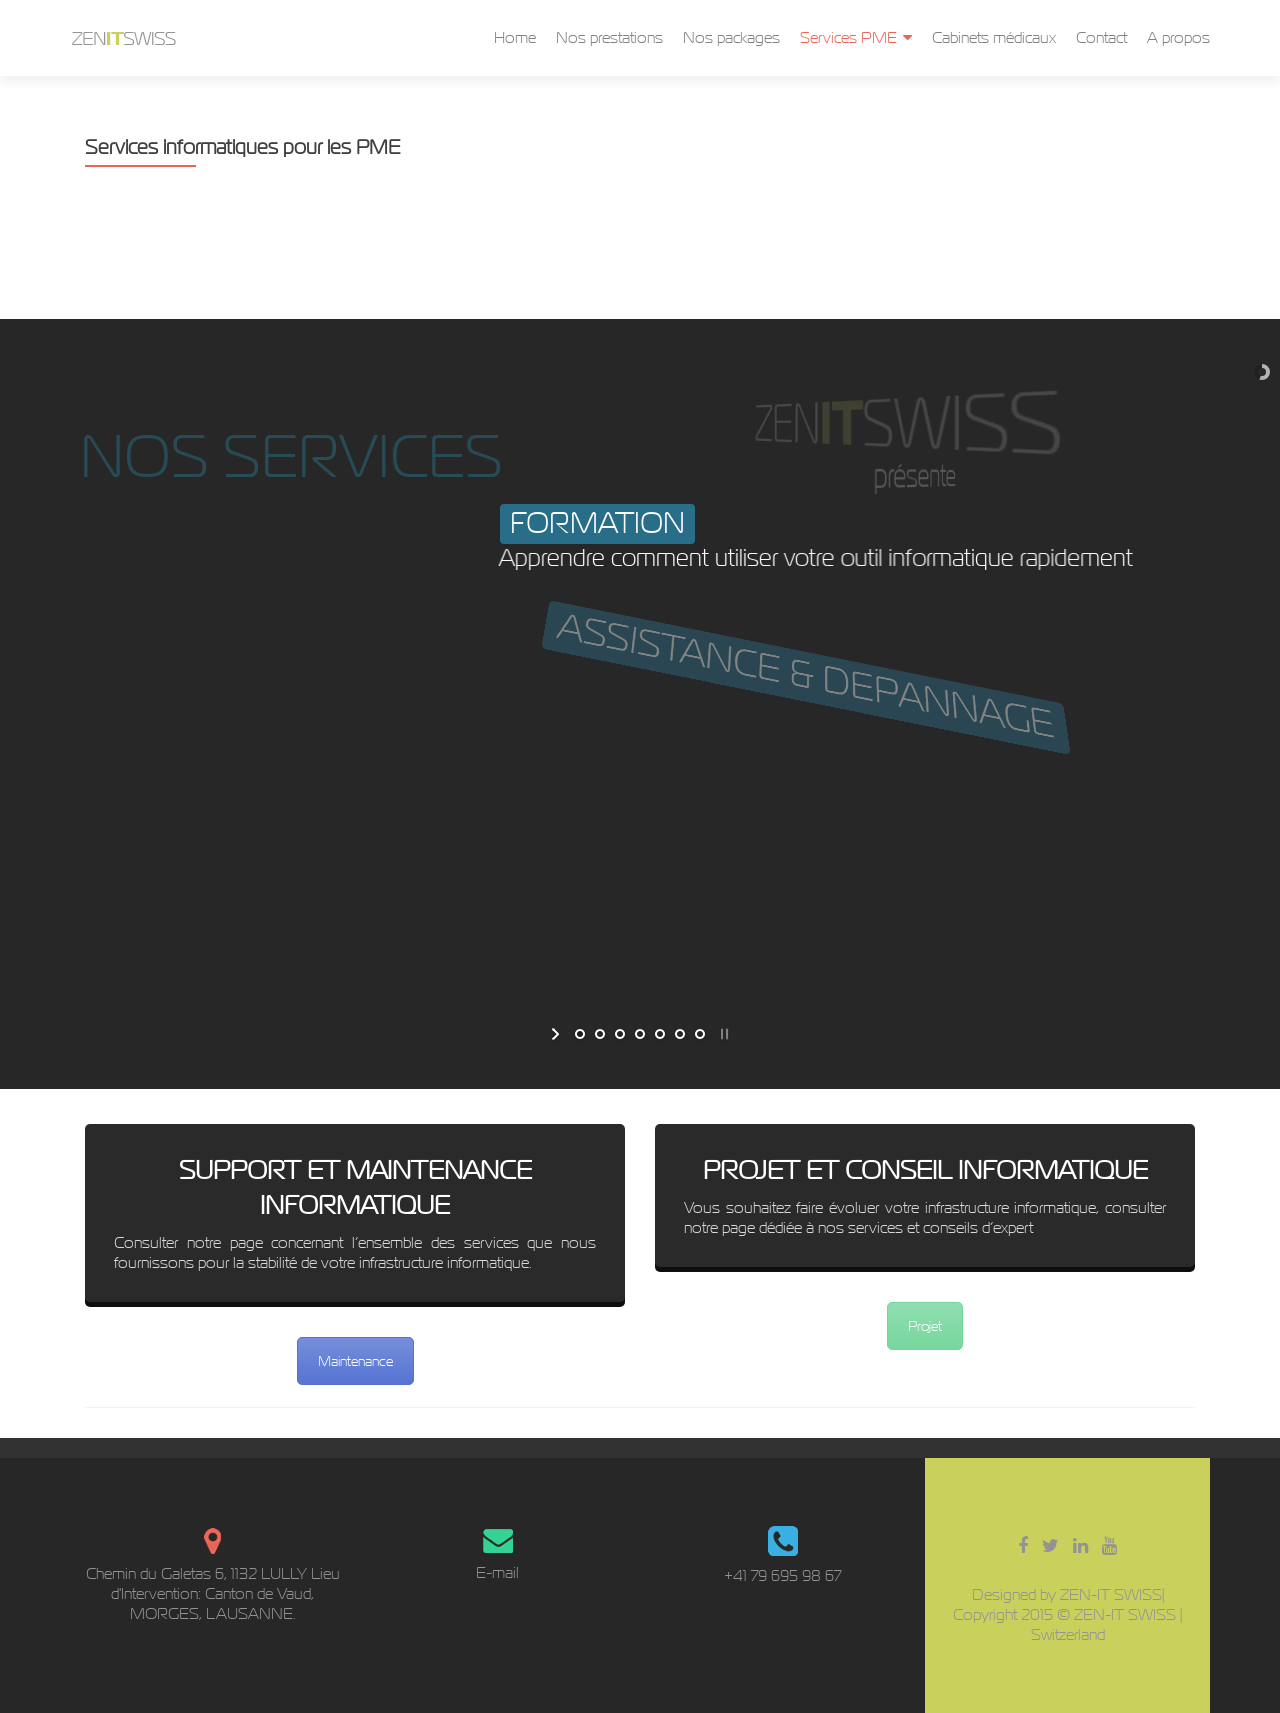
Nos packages (731, 37)
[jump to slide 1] (580, 1034)
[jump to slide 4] (640, 1034)
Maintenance (355, 1361)
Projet (925, 1326)
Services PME (848, 37)
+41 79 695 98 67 (782, 1575)
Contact (1101, 37)
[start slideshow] (557, 1034)
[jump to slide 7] (700, 1034)
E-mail (497, 1572)
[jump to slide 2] (600, 1034)
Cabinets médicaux (994, 37)
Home (515, 37)
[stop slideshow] (722, 1034)
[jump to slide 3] (620, 1034)
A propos (1178, 37)
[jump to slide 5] (660, 1034)
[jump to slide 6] (680, 1034)
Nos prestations (609, 37)
